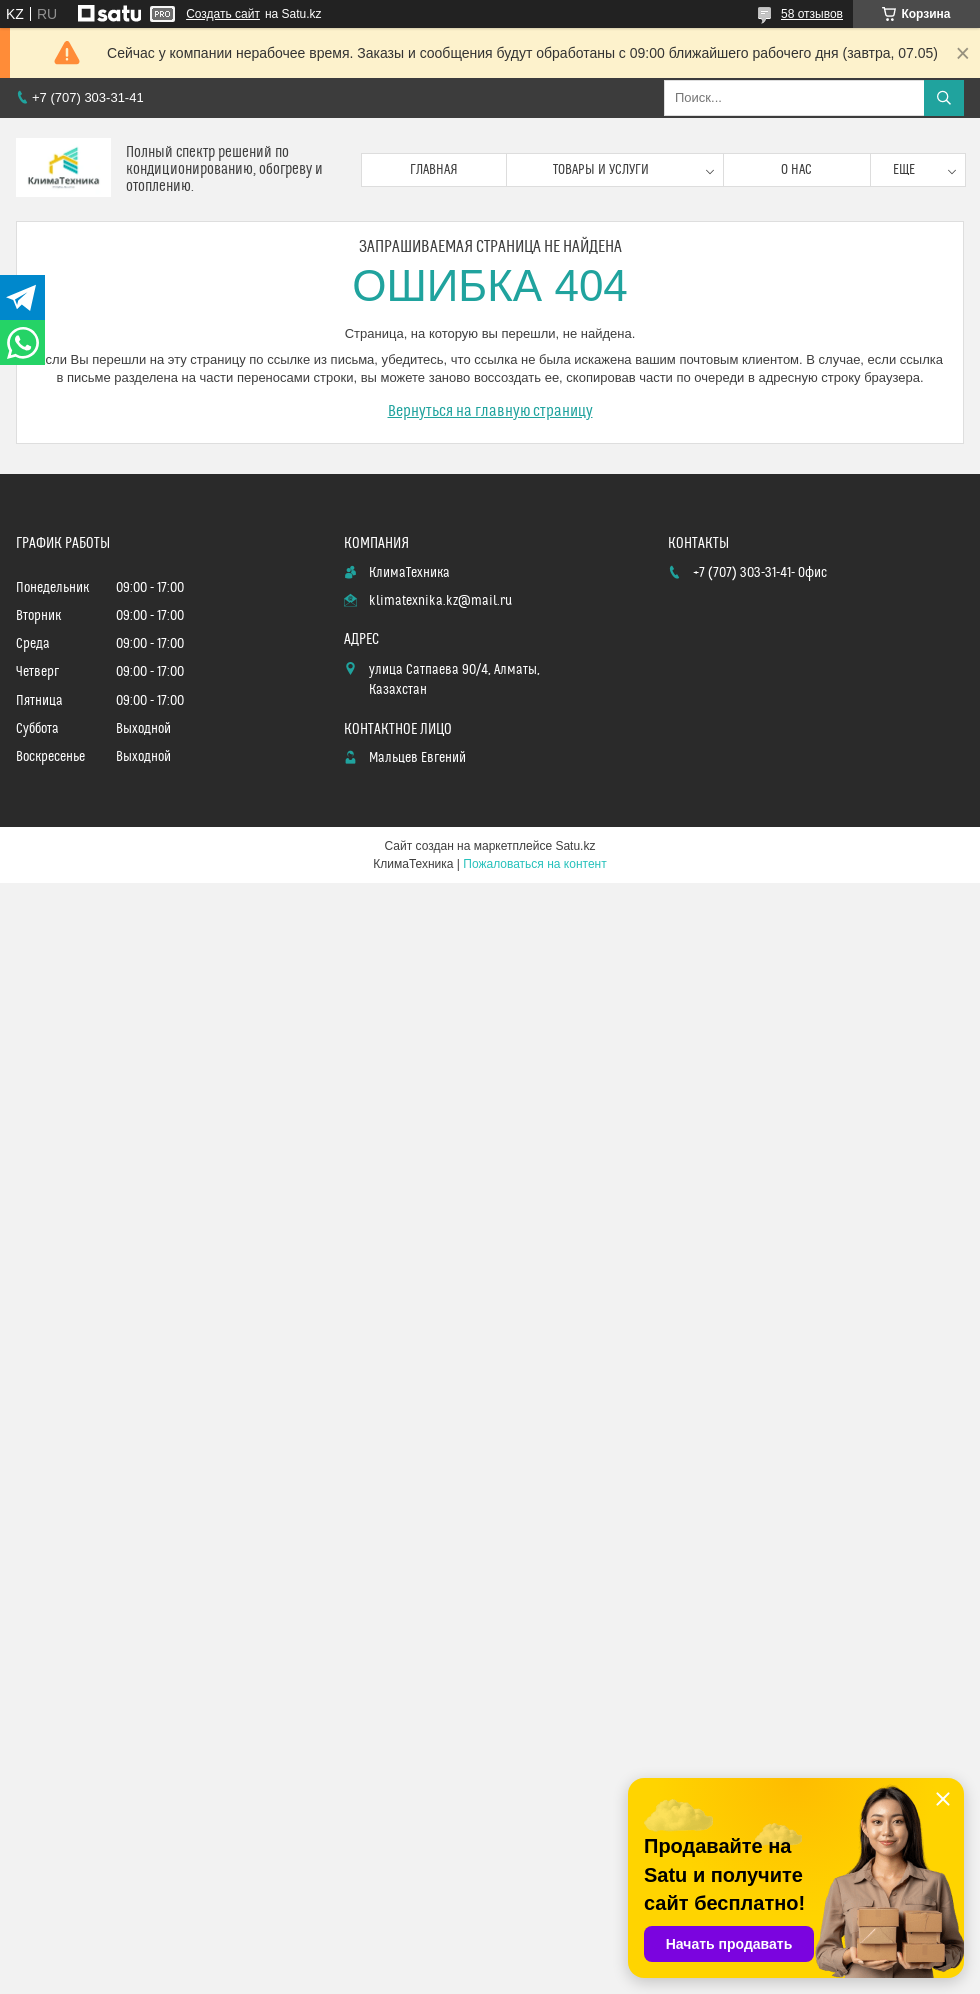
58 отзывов (812, 14)
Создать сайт (223, 14)
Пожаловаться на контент (534, 864)
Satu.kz (575, 846)
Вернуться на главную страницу (490, 411)
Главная (434, 170)
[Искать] (944, 98)
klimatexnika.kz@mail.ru (440, 601)
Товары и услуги (601, 170)
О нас (796, 170)
